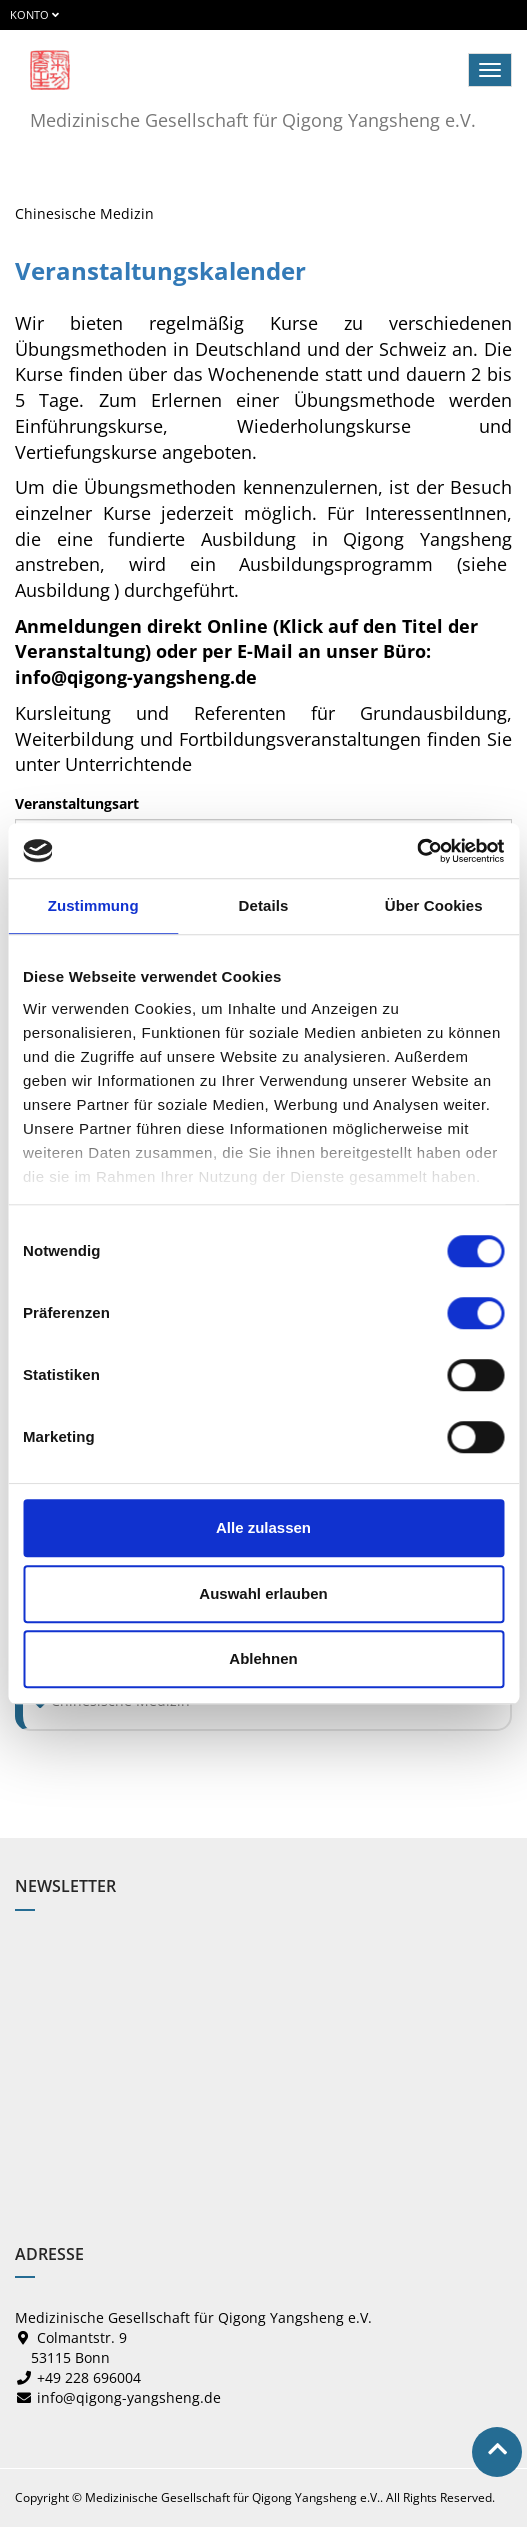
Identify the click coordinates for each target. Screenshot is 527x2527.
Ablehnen (263, 1658)
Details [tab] (264, 905)
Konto (34, 14)
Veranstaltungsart (77, 803)
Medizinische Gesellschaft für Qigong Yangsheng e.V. (253, 120)
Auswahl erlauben (263, 1593)
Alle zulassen (263, 1527)
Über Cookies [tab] (434, 905)
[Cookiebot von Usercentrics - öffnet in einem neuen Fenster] (416, 851)
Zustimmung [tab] (93, 905)
